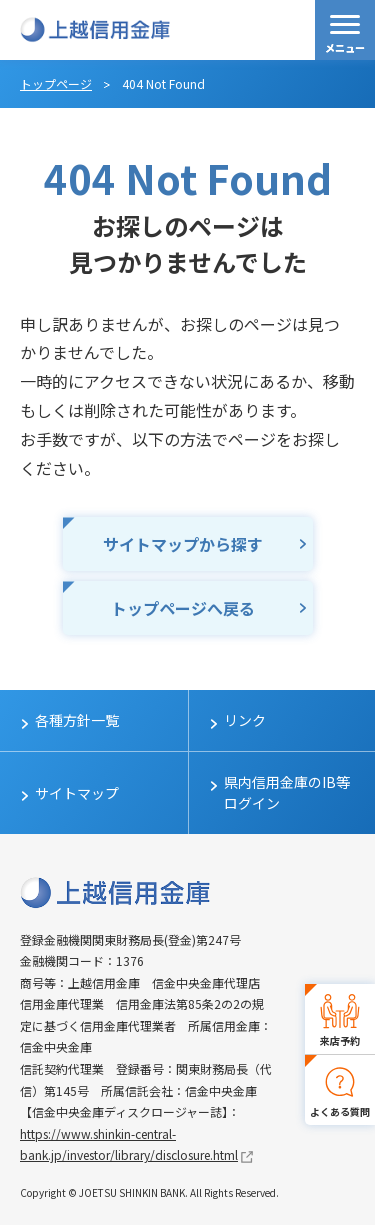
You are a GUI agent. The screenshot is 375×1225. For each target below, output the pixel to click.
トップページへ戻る (183, 608)
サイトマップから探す (183, 544)
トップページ (56, 83)
